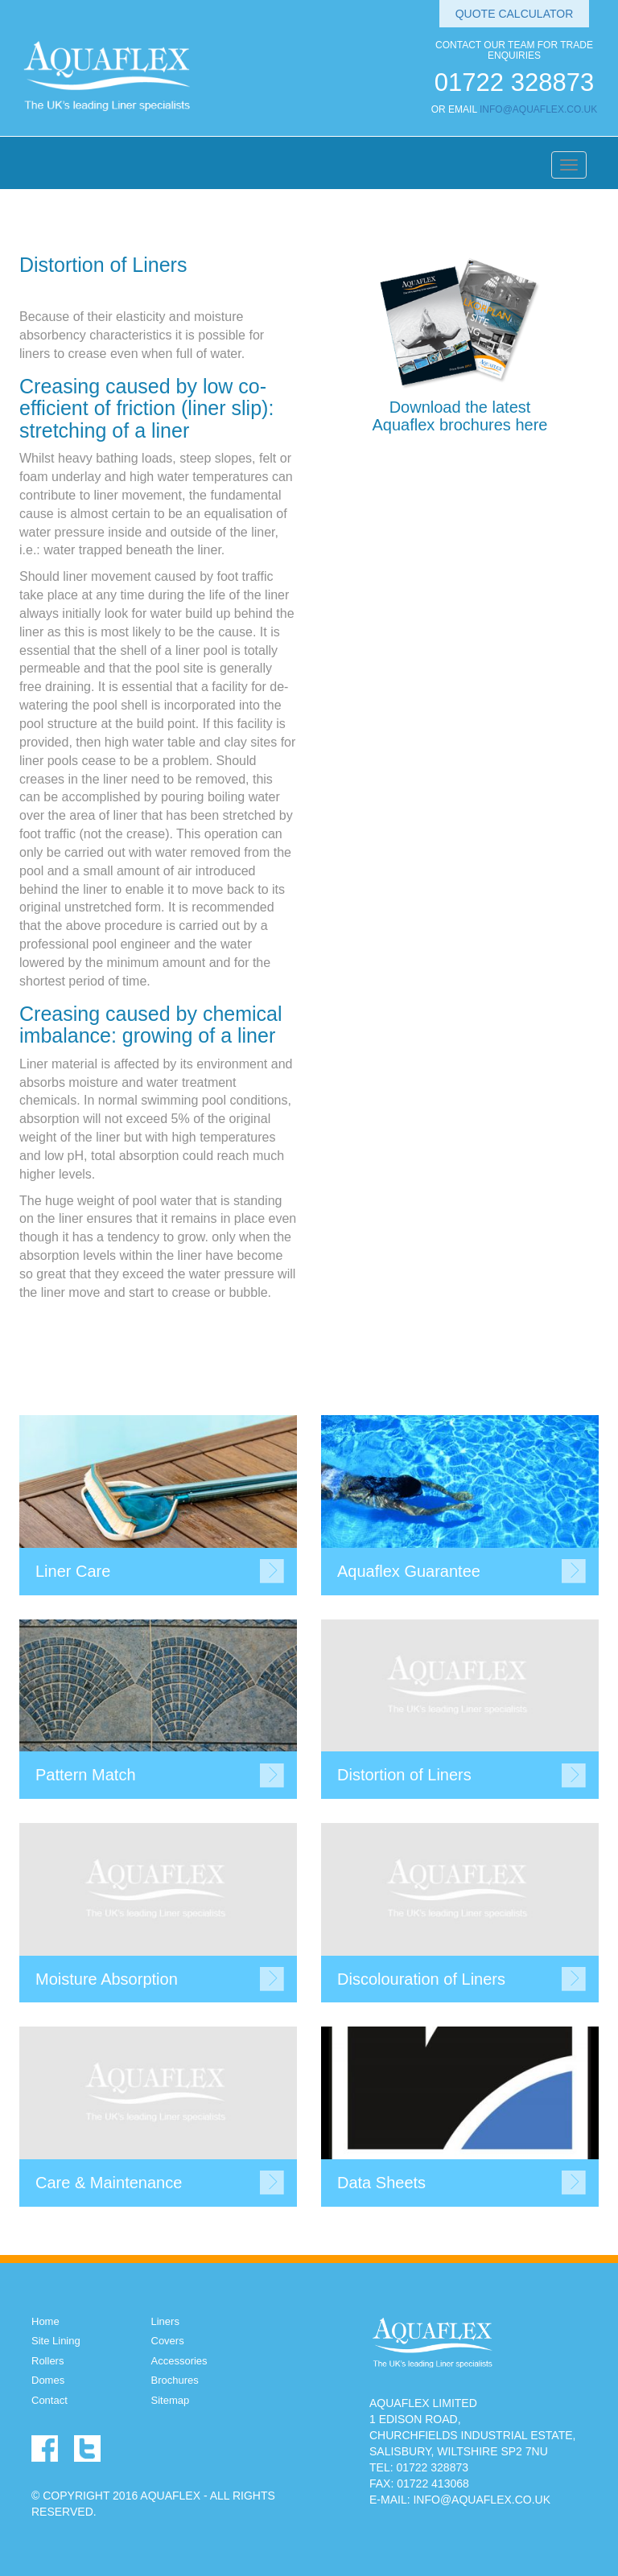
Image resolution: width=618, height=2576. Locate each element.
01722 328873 (514, 82)
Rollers (47, 2361)
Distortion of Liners (404, 1775)
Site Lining (55, 2341)
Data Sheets (381, 2182)
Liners (165, 2321)
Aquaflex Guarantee (408, 1571)
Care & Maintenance (108, 2182)
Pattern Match (85, 1775)
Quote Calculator (514, 13)
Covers (167, 2341)
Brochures (175, 2380)
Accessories (179, 2361)
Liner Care (72, 1571)
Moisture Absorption (106, 1979)
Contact (49, 2400)
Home (45, 2321)
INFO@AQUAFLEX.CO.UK (538, 109)
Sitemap (170, 2400)
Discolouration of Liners (421, 1979)
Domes (47, 2380)
